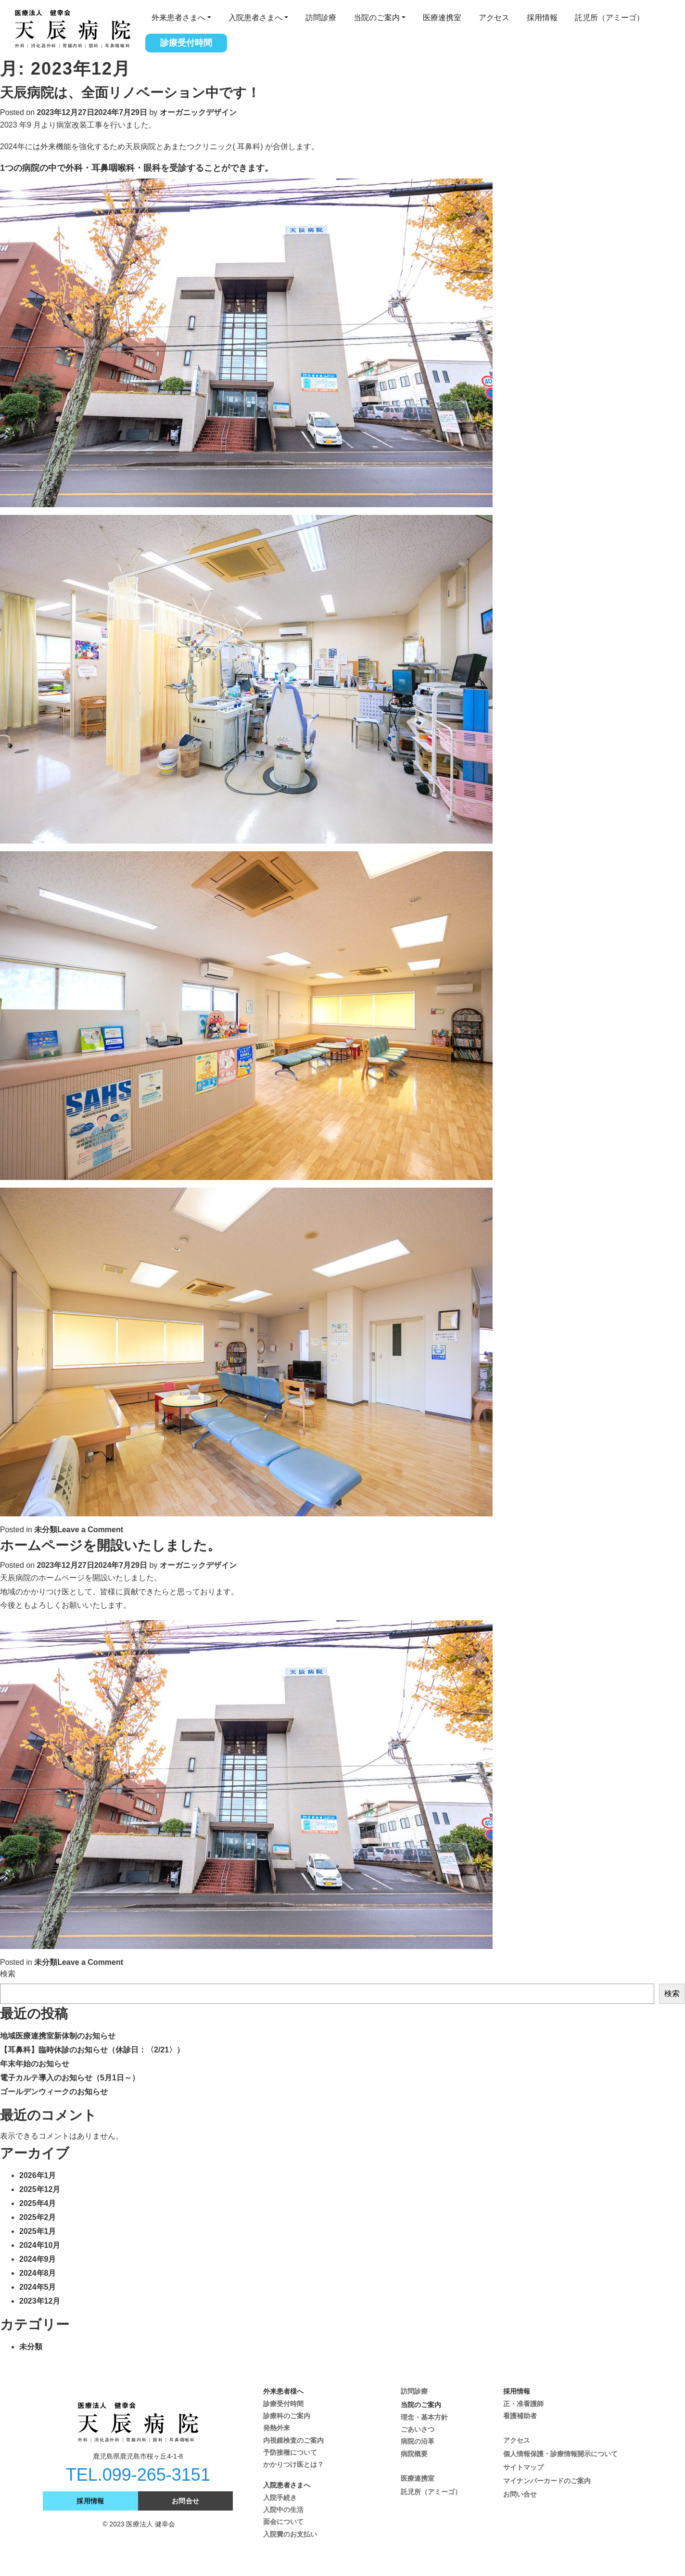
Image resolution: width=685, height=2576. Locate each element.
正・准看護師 (523, 2404)
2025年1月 (37, 2231)
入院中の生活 (283, 2509)
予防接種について (290, 2452)
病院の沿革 (417, 2441)
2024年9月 (37, 2259)
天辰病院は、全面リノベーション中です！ (130, 92)
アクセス (494, 17)
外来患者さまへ (178, 17)
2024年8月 (37, 2273)
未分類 (45, 1529)
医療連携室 (442, 17)
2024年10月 (39, 2245)
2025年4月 (37, 2203)
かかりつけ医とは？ (293, 2464)
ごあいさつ (417, 2429)
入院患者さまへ (255, 17)
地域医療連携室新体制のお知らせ (57, 2036)
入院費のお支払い (290, 2534)
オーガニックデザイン (198, 112)
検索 (7, 1974)
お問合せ (186, 2501)
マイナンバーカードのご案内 (547, 2481)
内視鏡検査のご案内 (293, 2440)
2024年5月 (37, 2287)
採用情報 (542, 17)
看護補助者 (520, 2416)
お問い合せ (520, 2494)
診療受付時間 (186, 43)
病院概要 (414, 2454)
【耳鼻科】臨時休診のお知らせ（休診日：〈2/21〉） (92, 2050)
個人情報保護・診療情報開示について (560, 2454)
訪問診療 (320, 17)
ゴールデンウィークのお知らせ (54, 2092)
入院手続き (280, 2497)
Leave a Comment (90, 1529)
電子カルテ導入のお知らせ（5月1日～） (70, 2078)
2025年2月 (37, 2217)
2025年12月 (39, 2189)
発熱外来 (276, 2428)
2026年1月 (37, 2175)
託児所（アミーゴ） (609, 17)
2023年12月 (39, 2301)
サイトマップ (523, 2467)
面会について (283, 2521)
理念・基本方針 (424, 2417)
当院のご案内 (377, 17)
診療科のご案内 (286, 2416)
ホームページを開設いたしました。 (110, 1545)
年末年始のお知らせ (34, 2064)
